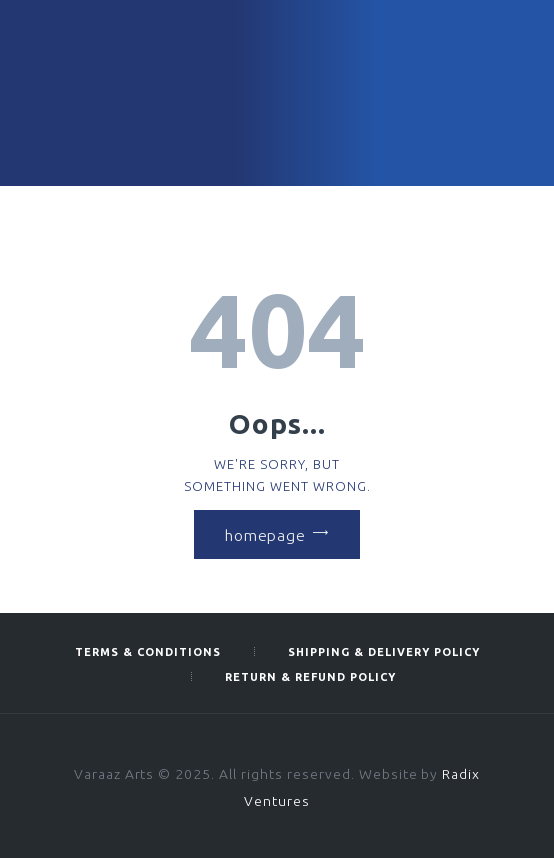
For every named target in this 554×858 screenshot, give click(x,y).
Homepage (265, 534)
